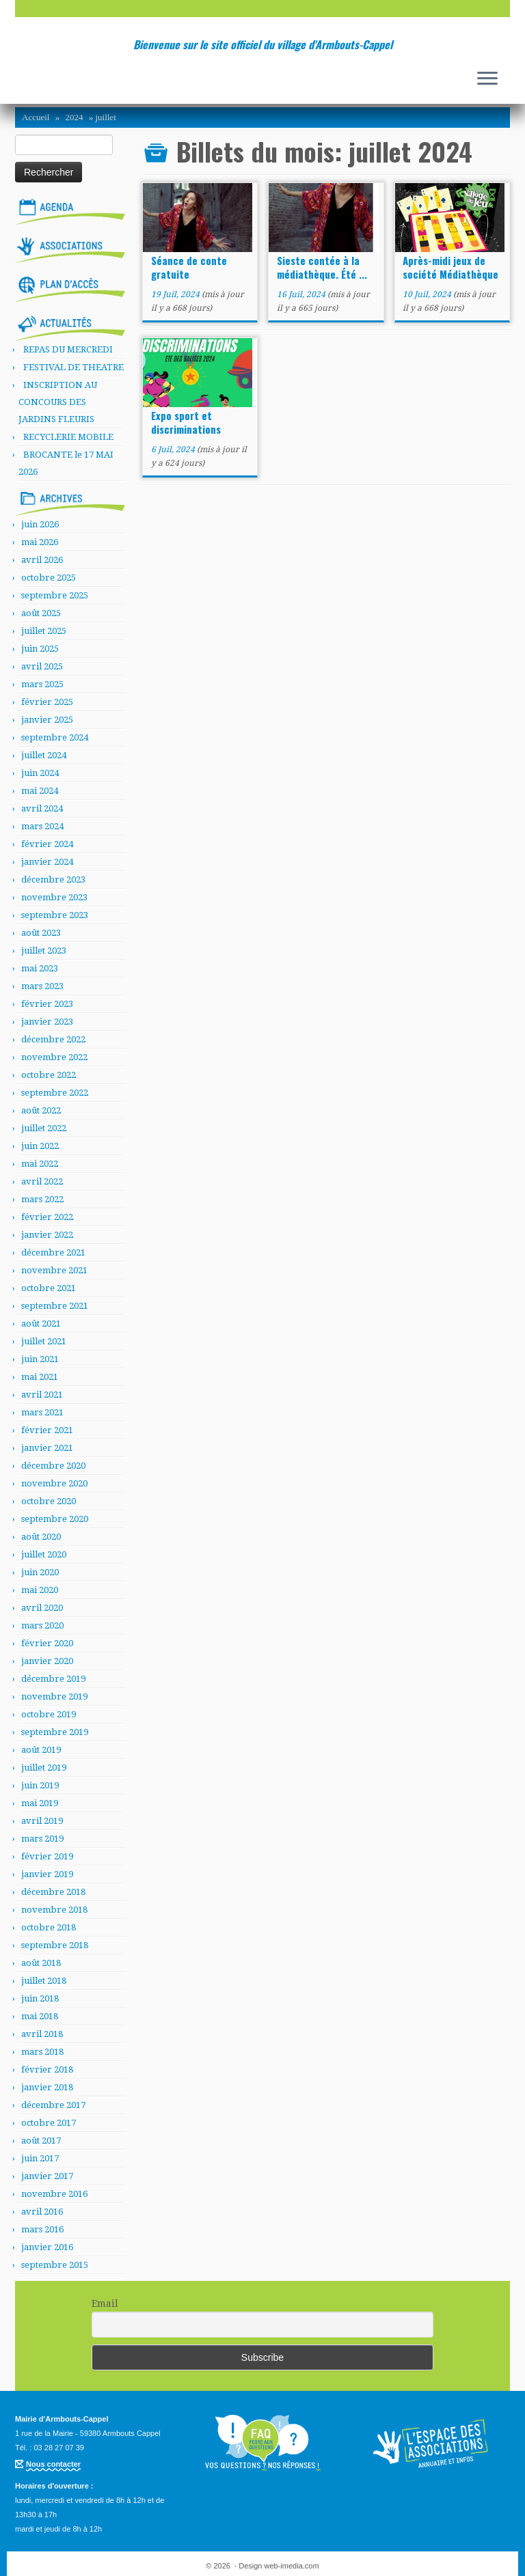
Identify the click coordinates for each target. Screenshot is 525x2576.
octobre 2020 (48, 1501)
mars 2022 (42, 1199)
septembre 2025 (54, 595)
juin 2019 (40, 1785)
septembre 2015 (54, 2265)
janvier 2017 (47, 2176)
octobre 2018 (48, 1927)
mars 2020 (42, 1625)
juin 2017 (40, 2158)
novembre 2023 (54, 897)
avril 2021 (42, 1394)
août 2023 (41, 933)
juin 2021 (40, 1359)
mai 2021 (39, 1377)
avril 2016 (42, 2211)
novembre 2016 (54, 2194)
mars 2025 (42, 684)
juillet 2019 (43, 1767)
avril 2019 (42, 1821)
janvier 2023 (47, 1021)
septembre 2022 (54, 1093)
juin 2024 (40, 773)
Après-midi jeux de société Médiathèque (450, 267)
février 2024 (47, 844)
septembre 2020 (54, 1519)
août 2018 (41, 1963)
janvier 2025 (47, 720)
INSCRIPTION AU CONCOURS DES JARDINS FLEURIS (57, 402)
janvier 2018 (47, 2087)
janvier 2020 (47, 1661)
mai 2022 (39, 1164)
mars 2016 (42, 2229)
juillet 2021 (43, 1341)
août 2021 (41, 1323)
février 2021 (47, 1430)
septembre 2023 (54, 915)
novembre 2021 (54, 1270)
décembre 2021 (53, 1252)
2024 (74, 117)
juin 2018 (40, 1998)
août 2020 (41, 1537)
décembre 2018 (53, 1892)
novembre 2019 (54, 1696)
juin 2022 (40, 1146)
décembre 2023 (53, 879)
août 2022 (41, 1110)
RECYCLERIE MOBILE (68, 437)
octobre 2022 (48, 1075)
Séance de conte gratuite (189, 267)
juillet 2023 (43, 950)
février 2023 (47, 1004)
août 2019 (41, 1750)
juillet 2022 (43, 1128)
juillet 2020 (43, 1554)
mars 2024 (42, 826)
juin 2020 (40, 1572)
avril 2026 (42, 560)
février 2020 (47, 1643)
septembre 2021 (54, 1306)
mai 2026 (39, 542)
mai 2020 (39, 1590)
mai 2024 (39, 791)
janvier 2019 (47, 1874)
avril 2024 (42, 808)
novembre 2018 (54, 1910)
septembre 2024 (54, 737)
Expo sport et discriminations (186, 422)
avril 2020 (42, 1608)
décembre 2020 (53, 1465)
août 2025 (41, 613)
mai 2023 (39, 968)
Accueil (35, 117)
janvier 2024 (47, 862)
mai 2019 (39, 1803)
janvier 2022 (47, 1235)
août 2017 (41, 2140)
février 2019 (47, 1856)
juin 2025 (40, 648)
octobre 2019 (48, 1714)
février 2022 (47, 1217)
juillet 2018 (43, 1981)
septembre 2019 (54, 1732)
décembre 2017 (53, 2105)
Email (105, 2303)
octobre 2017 (48, 2123)
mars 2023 (42, 986)
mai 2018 (39, 2016)
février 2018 (47, 2069)
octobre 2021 (48, 1288)
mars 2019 (42, 1838)
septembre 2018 (54, 1945)
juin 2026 (40, 524)
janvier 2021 (47, 1448)
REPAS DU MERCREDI (68, 349)
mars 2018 (42, 2052)
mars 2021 (42, 1412)
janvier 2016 (47, 2247)
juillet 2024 (43, 755)
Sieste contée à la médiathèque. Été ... (322, 267)
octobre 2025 (48, 577)
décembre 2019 (53, 1679)
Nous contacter (53, 2464)
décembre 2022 (53, 1039)
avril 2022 (42, 1181)
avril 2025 (42, 666)
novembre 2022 (54, 1057)
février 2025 (47, 702)
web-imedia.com (292, 2566)
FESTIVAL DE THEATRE (73, 367)
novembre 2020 (54, 1483)
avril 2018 (42, 2034)
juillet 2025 (43, 631)
